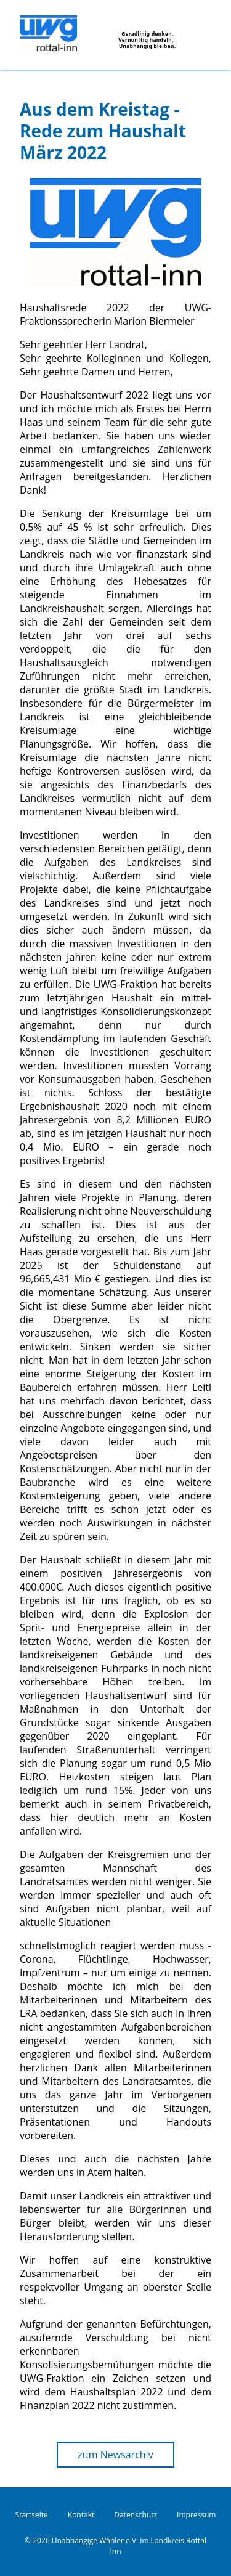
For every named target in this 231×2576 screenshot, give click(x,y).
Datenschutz (135, 2514)
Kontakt (81, 2514)
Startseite (31, 2514)
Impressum (196, 2514)
